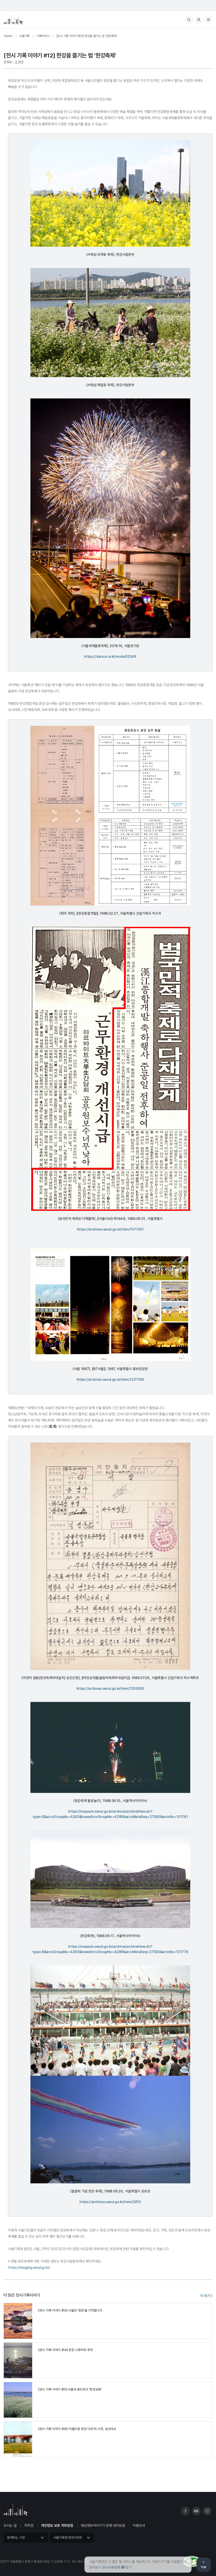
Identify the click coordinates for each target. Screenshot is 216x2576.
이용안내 (139, 2525)
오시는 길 (10, 2525)
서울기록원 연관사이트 (67, 2538)
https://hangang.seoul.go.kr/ (29, 2267)
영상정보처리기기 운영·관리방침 (103, 2525)
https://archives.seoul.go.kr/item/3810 (110, 2202)
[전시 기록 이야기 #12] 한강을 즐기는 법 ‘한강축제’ (86, 36)
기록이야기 (43, 36)
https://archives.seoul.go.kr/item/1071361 (110, 1229)
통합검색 (189, 20)
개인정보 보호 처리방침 (57, 2525)
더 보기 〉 (206, 2296)
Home (8, 36)
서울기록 (24, 36)
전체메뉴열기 (208, 20)
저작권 (28, 2525)
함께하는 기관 (16, 2538)
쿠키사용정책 (111, 2567)
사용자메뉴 (199, 20)
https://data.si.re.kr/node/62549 (110, 656)
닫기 (128, 2567)
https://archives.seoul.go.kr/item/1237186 (110, 1379)
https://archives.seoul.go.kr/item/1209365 (110, 1688)
